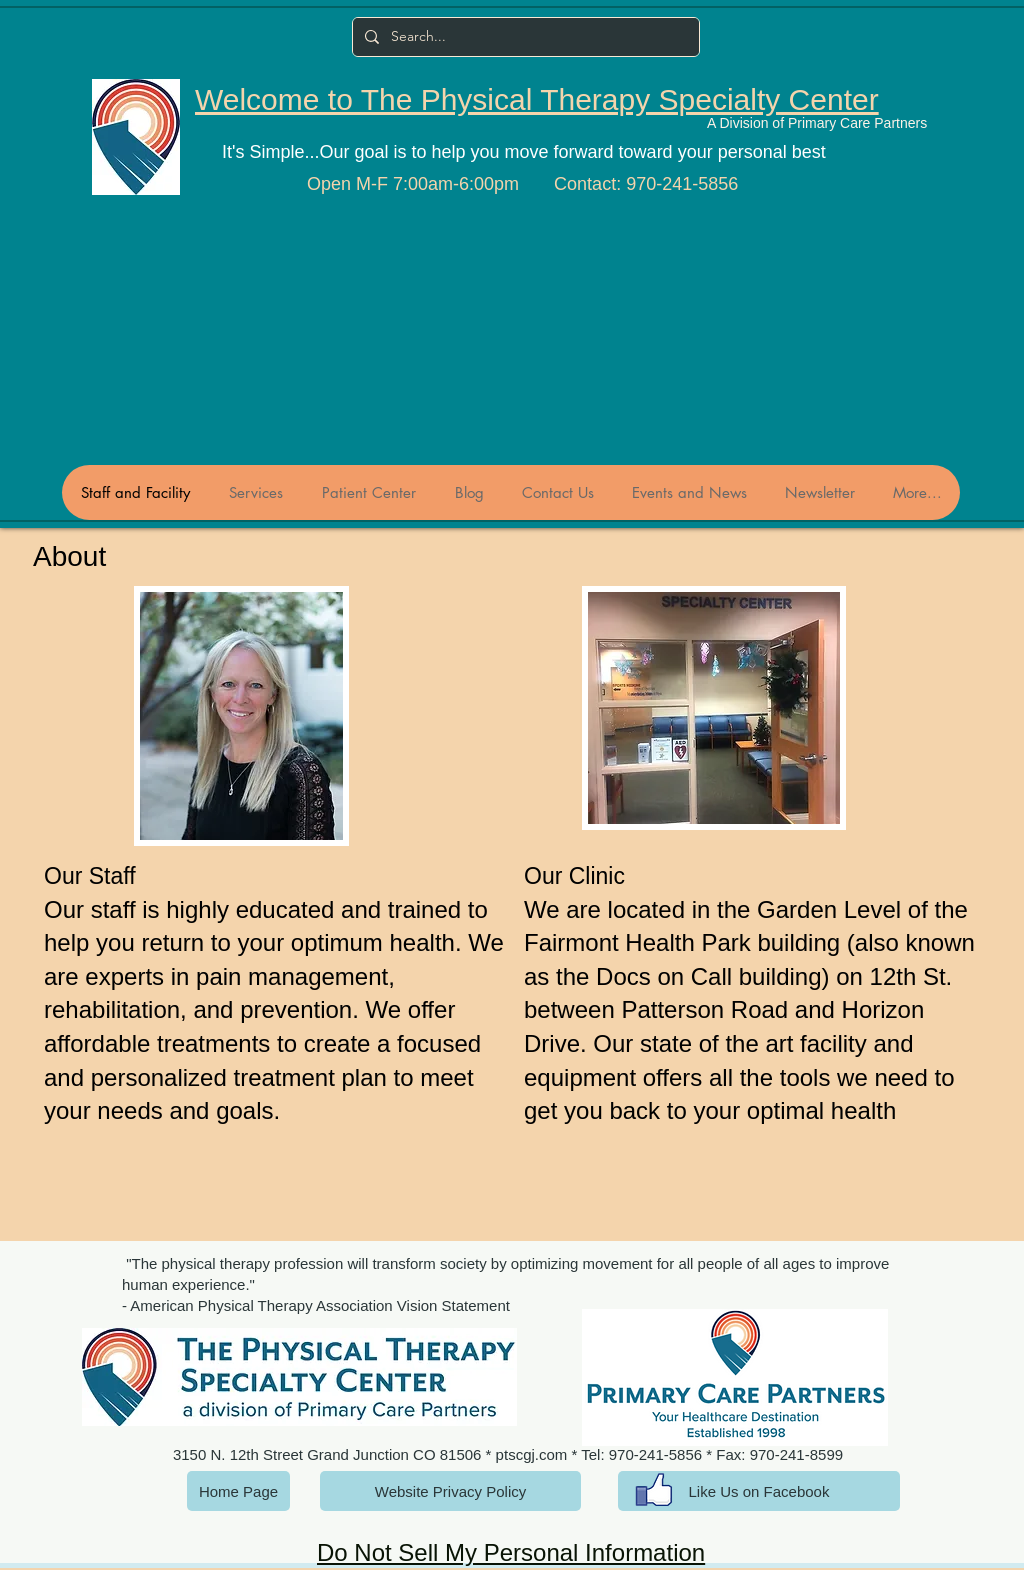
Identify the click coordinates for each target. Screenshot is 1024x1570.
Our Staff (90, 876)
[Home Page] (238, 1491)
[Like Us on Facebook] (759, 1491)
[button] (241, 716)
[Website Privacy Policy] (450, 1491)
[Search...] (524, 37)
